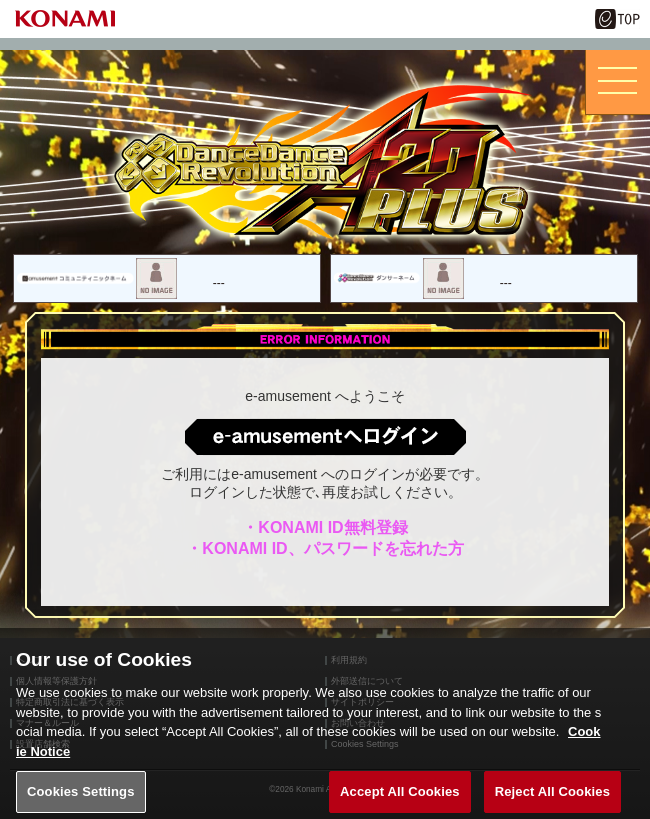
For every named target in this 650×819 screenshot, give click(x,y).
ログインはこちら (325, 436)
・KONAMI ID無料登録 (324, 527)
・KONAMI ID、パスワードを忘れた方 (324, 548)
